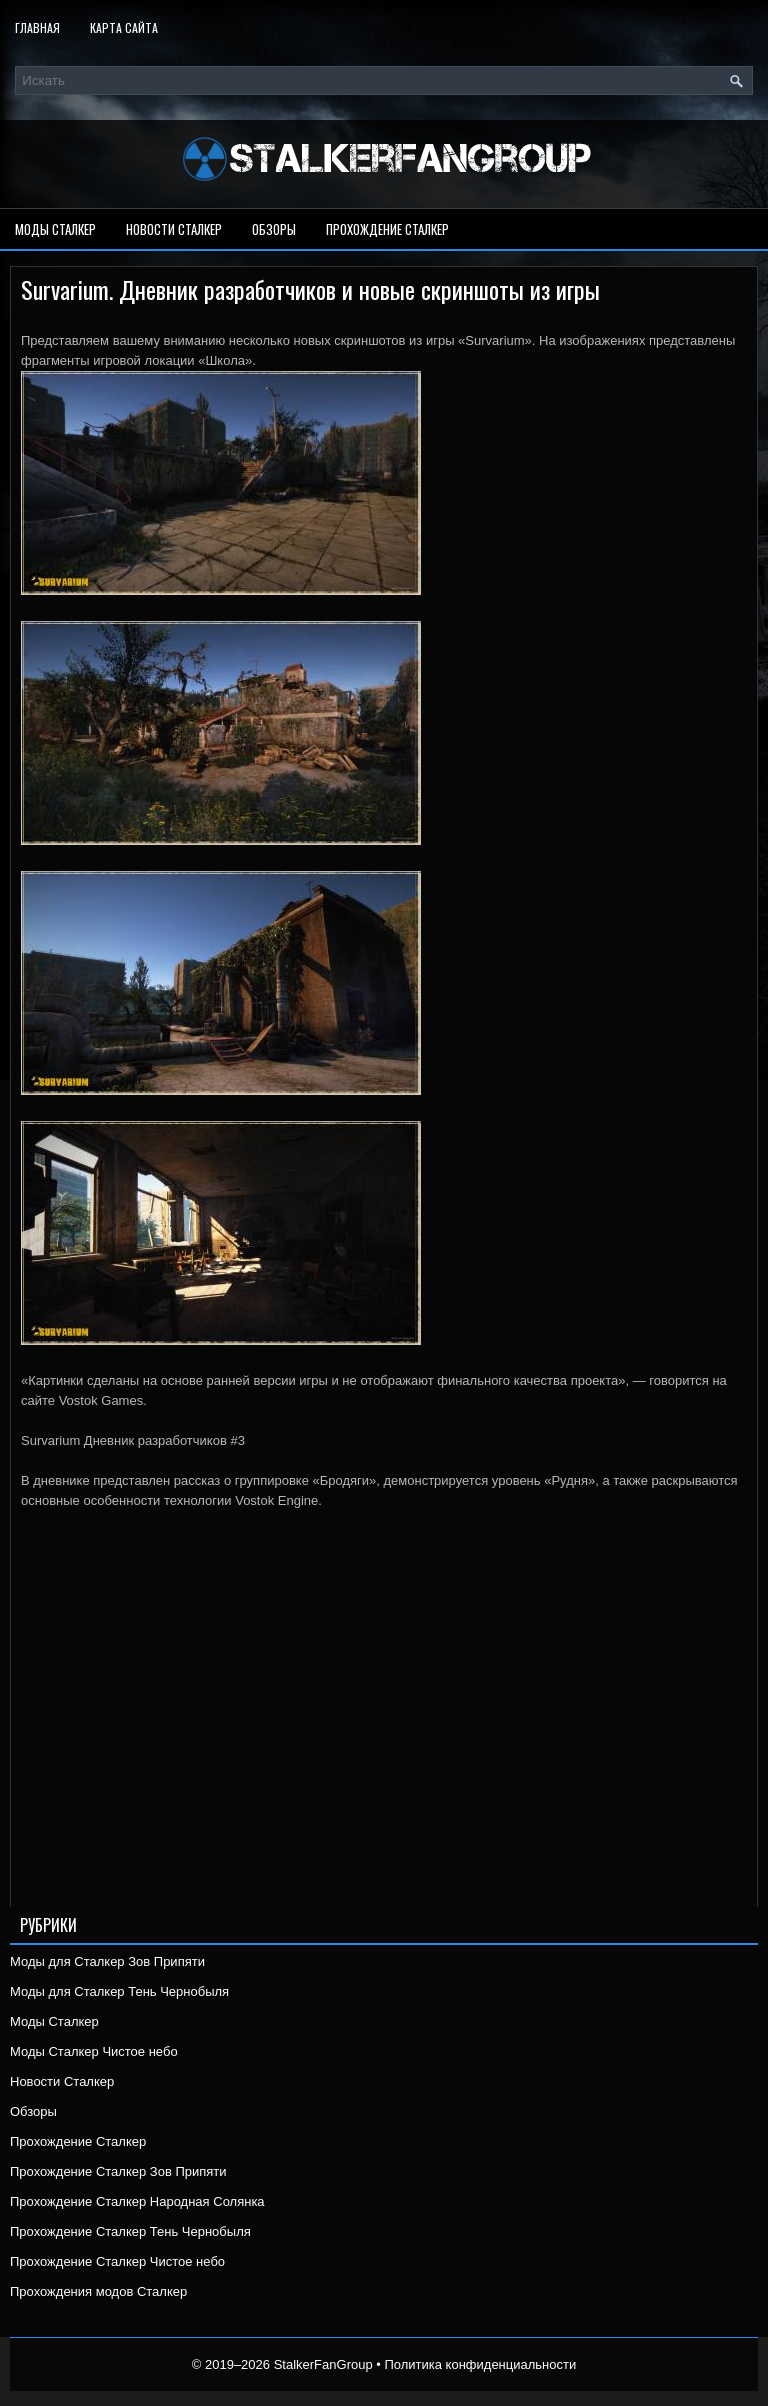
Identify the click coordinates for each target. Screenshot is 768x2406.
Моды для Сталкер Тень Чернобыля (119, 1991)
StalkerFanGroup (323, 2364)
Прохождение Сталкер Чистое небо (117, 2261)
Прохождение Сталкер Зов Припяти (118, 2171)
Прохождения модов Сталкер (98, 2291)
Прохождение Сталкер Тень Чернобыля (130, 2231)
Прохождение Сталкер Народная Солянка (137, 2201)
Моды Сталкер (55, 229)
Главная (37, 27)
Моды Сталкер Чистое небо (94, 2051)
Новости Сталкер (174, 229)
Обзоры (274, 229)
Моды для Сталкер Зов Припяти (107, 1961)
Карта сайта (124, 27)
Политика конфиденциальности (480, 2364)
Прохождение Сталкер (387, 229)
